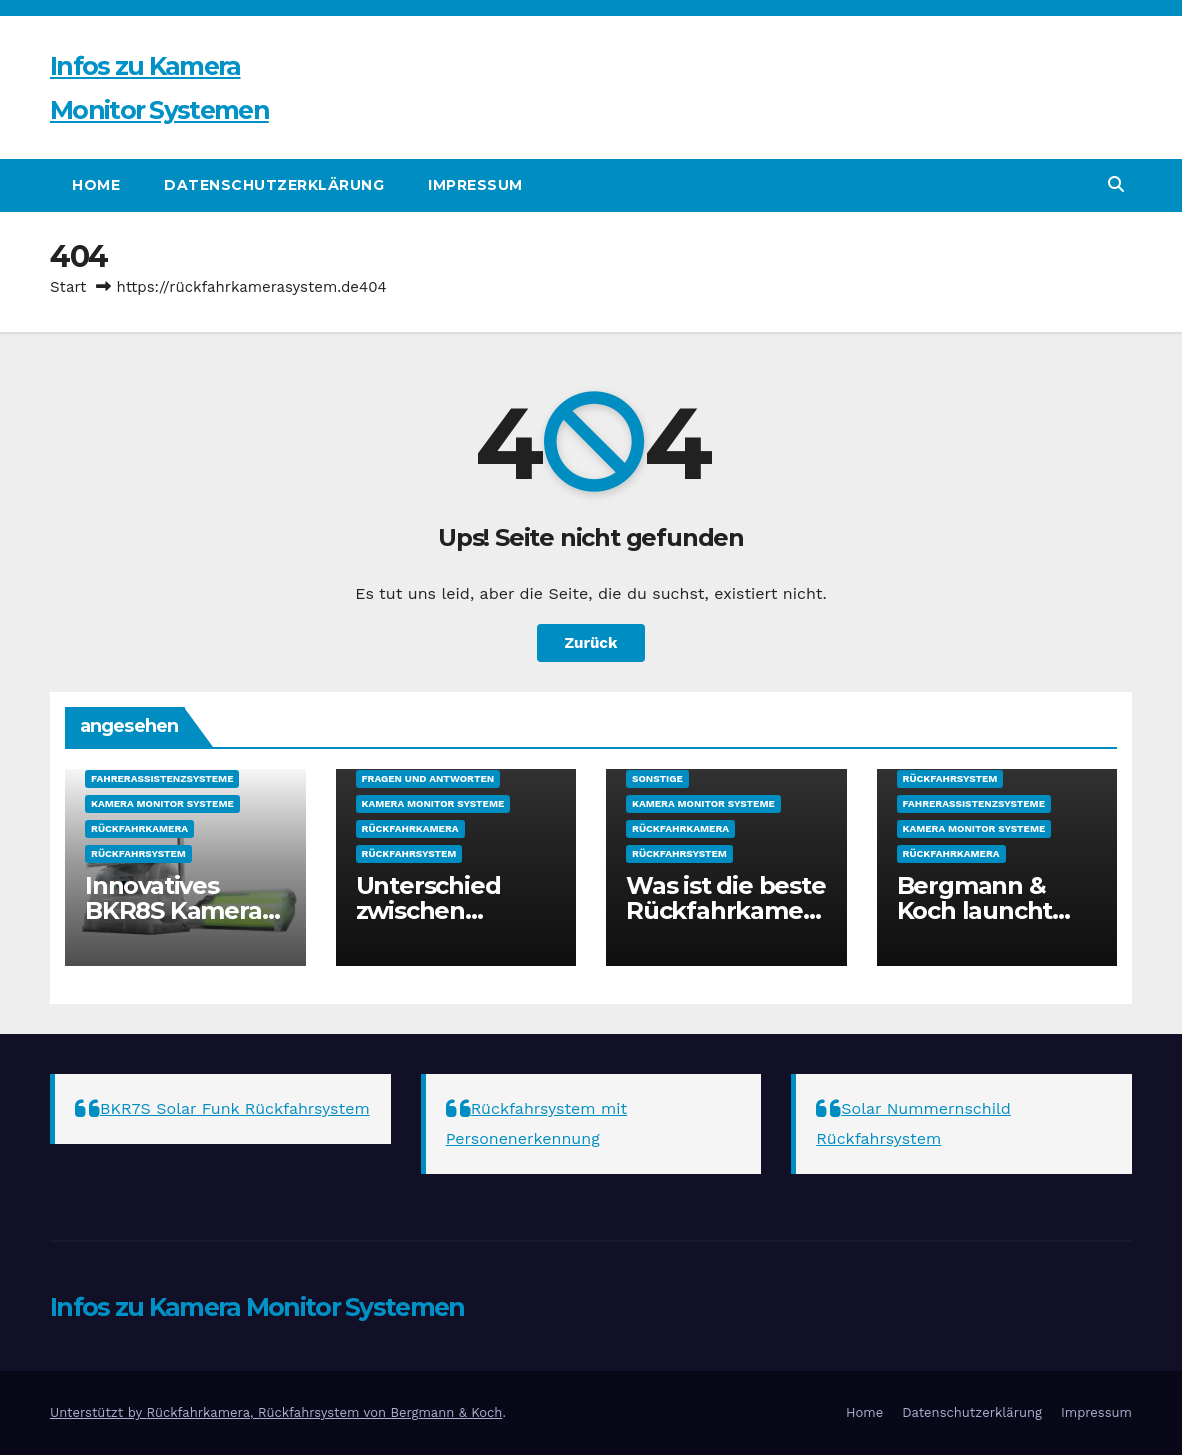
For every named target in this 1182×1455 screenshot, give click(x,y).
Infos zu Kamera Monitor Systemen (257, 1307)
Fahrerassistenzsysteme (162, 778)
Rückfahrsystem (138, 853)
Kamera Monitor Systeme (162, 803)
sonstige (657, 778)
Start (68, 287)
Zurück (591, 643)
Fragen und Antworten (428, 778)
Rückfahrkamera (139, 828)
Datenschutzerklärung (274, 185)
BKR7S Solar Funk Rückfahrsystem (235, 1108)
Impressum (475, 185)
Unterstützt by (98, 1412)
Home (96, 185)
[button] (1116, 184)
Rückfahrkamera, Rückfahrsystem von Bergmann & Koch (324, 1412)
